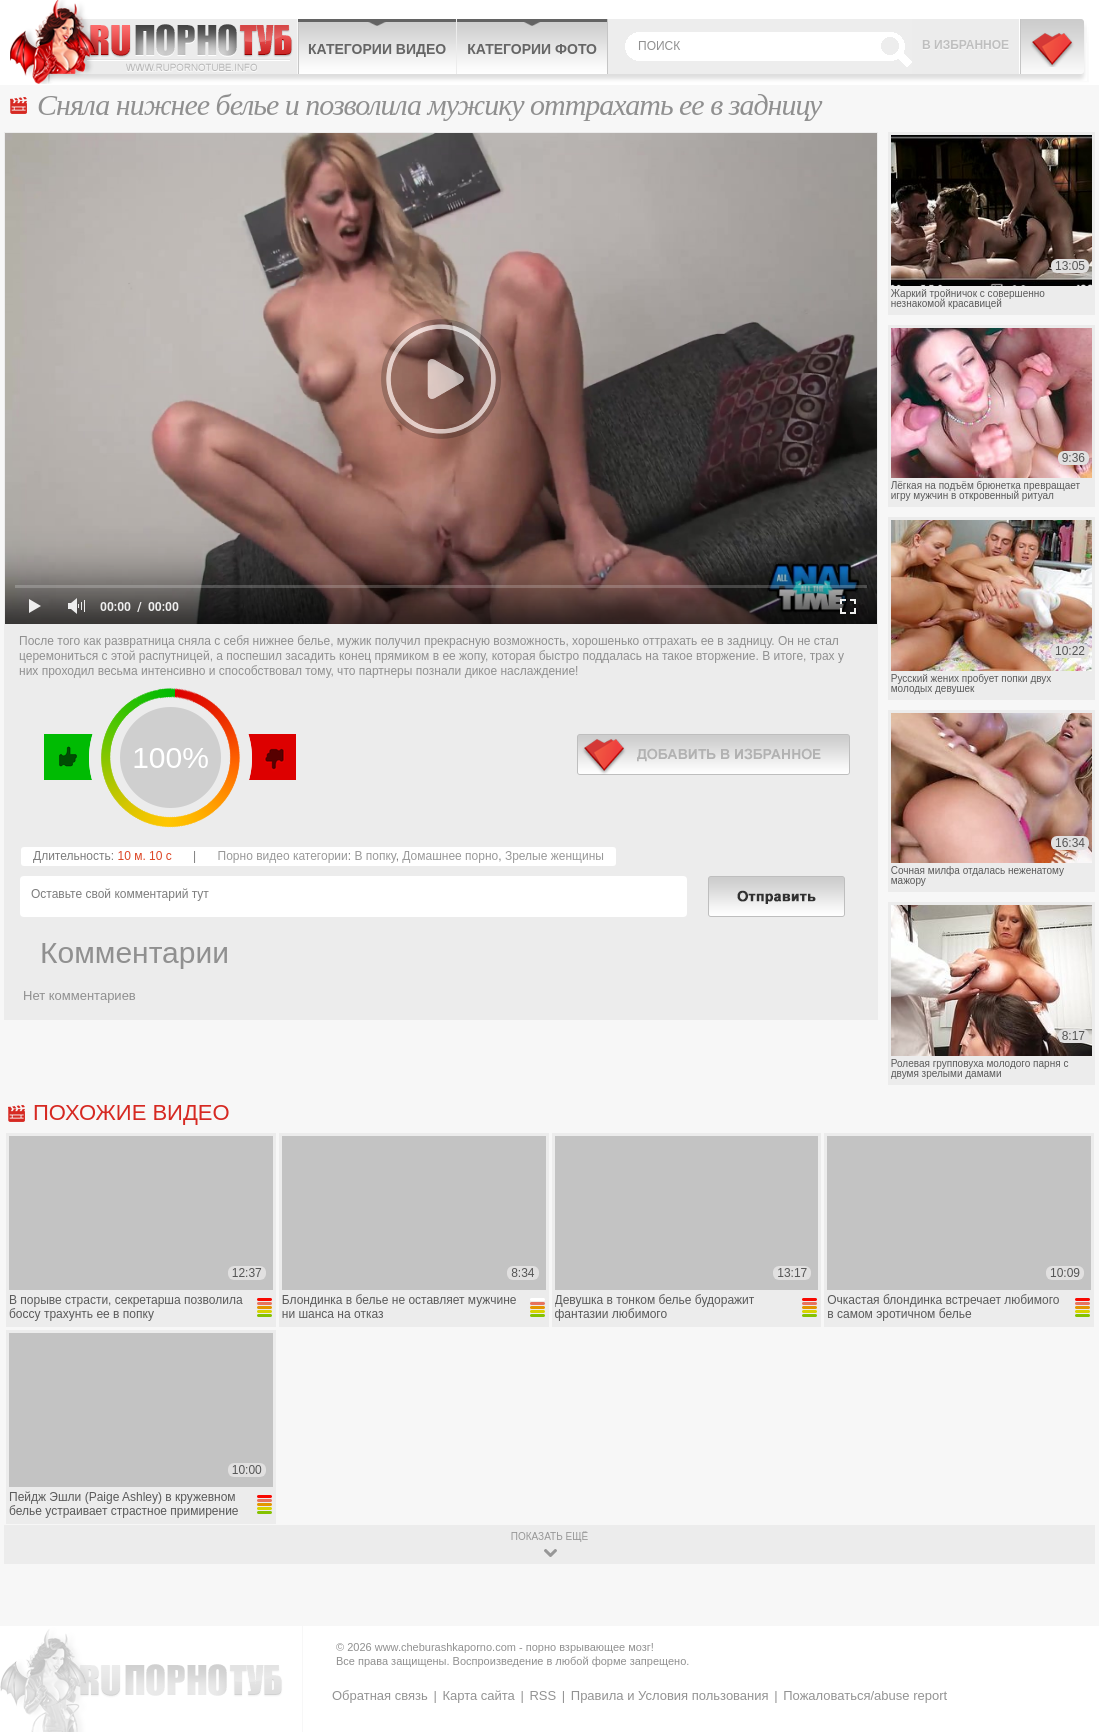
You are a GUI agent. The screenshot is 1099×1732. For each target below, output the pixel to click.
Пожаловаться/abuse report (865, 1695)
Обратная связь (380, 1695)
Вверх (1060, 1628)
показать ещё (549, 1536)
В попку (374, 856)
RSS (542, 1695)
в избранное (713, 754)
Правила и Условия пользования (670, 1695)
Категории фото (532, 49)
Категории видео (377, 49)
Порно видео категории (283, 856)
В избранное (965, 45)
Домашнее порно (450, 856)
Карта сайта (478, 1695)
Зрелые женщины (554, 856)
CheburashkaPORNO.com (153, 42)
